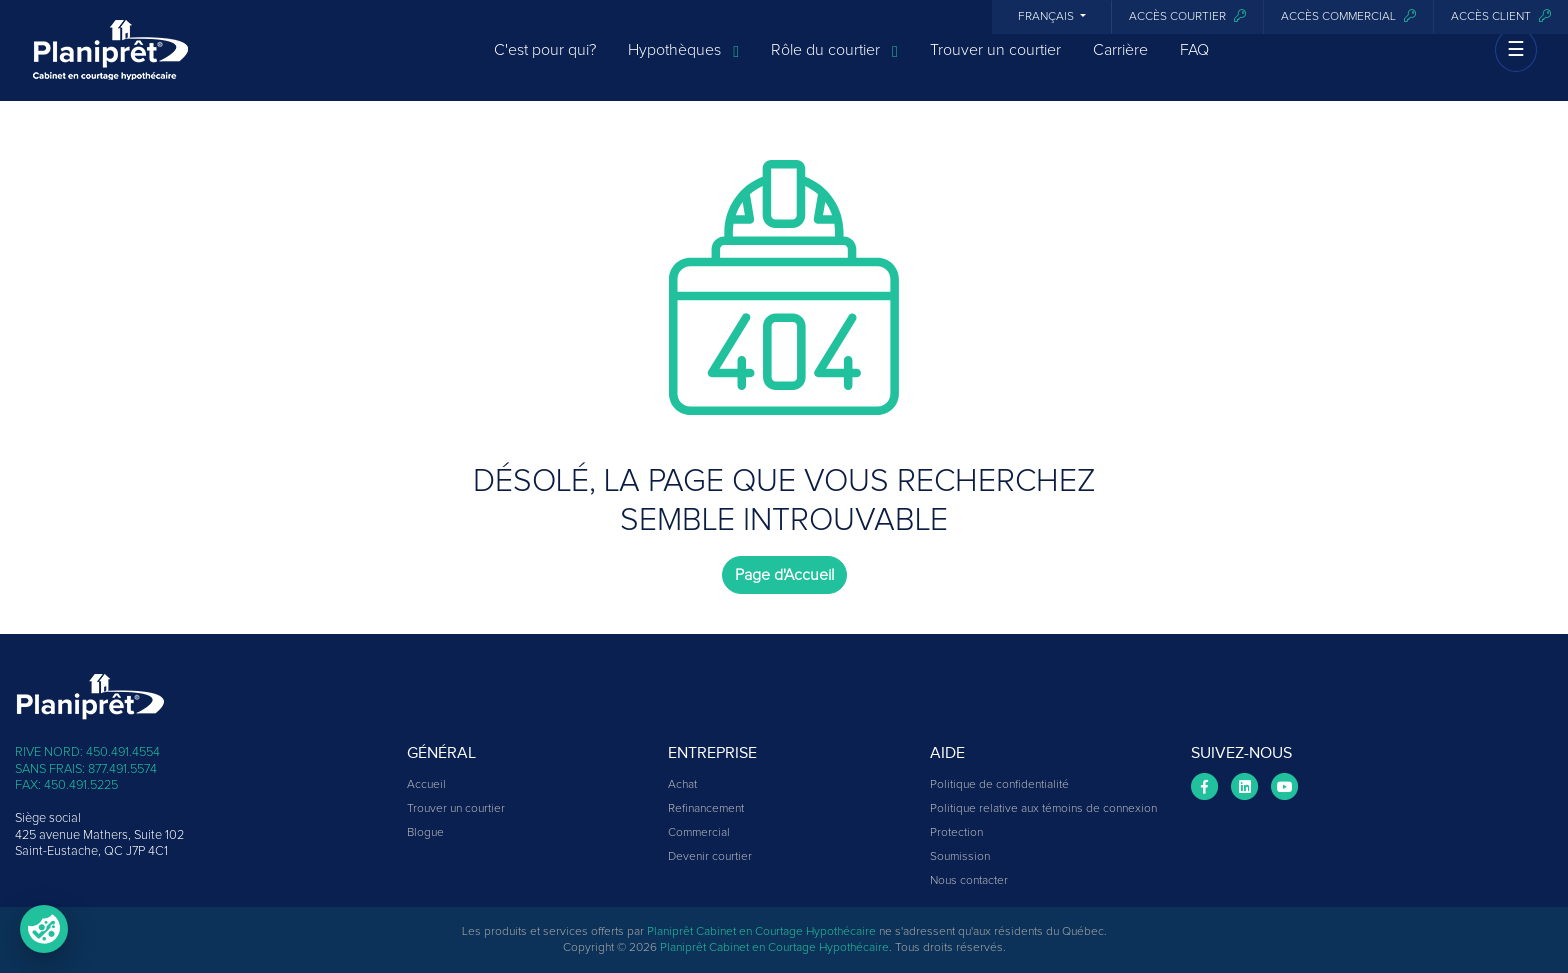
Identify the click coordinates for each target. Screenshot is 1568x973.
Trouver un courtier (995, 62)
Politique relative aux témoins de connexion (1043, 809)
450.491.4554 (123, 752)
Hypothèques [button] (683, 63)
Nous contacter (969, 881)
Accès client (1501, 16)
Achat (682, 785)
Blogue (425, 833)
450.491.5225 (81, 785)
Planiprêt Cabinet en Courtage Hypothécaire (761, 932)
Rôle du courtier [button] (834, 63)
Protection (956, 833)
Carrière (1120, 62)
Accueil (426, 785)
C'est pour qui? (545, 62)
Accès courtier (1187, 16)
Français (1047, 17)
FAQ (1194, 62)
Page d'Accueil (784, 575)
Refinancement (706, 809)
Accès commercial (1348, 16)
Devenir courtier (710, 857)
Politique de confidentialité (999, 785)
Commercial (699, 833)
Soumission (960, 857)
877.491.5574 (122, 769)
